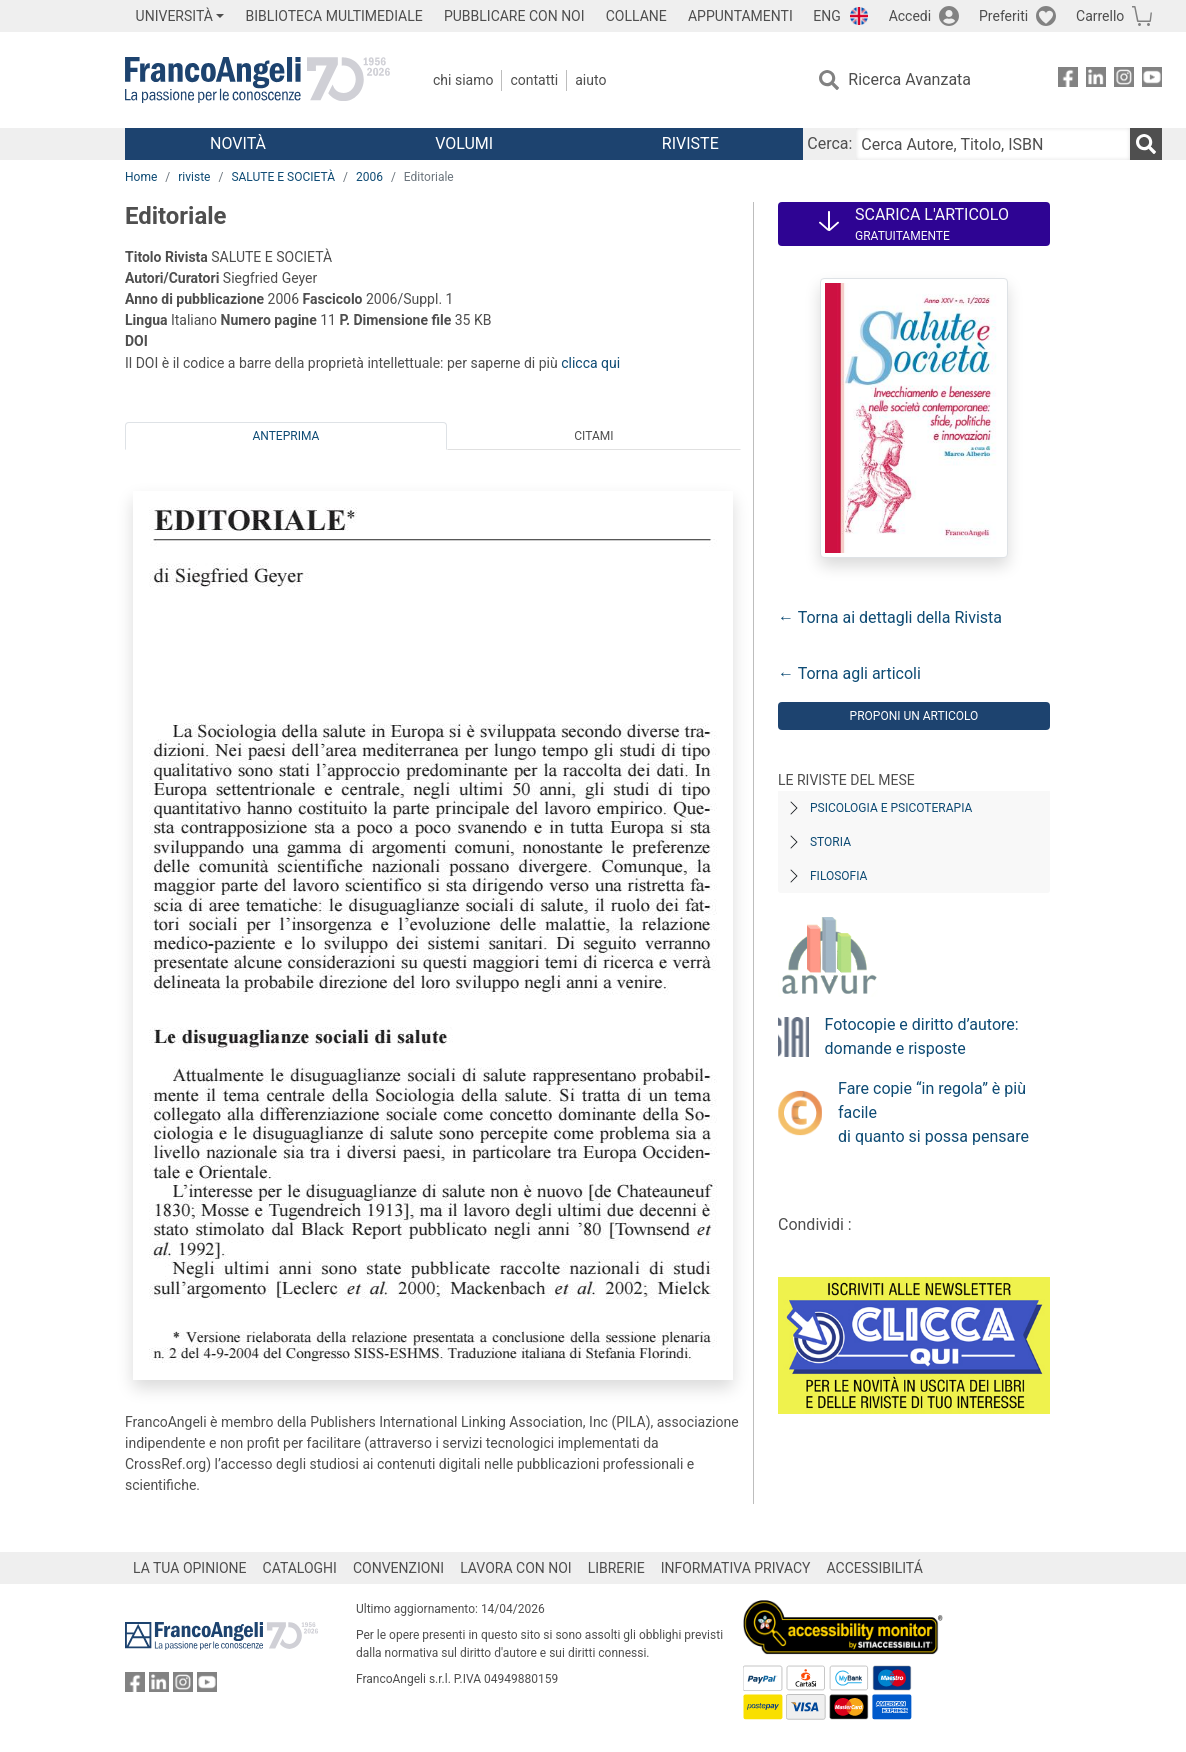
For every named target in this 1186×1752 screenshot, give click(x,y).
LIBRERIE (616, 1568)
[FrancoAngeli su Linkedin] (1096, 80)
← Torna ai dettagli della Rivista (890, 617)
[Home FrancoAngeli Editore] (257, 80)
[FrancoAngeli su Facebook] (1068, 80)
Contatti (534, 80)
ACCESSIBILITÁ (875, 1568)
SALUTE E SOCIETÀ (283, 177)
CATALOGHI (300, 1568)
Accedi (910, 16)
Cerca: (829, 143)
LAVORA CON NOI (516, 1568)
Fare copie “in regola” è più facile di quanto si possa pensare (933, 1112)
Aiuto (590, 80)
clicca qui (590, 363)
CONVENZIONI (398, 1568)
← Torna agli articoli (849, 673)
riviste (194, 177)
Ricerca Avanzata (909, 79)
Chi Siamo (463, 80)
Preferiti (1003, 16)
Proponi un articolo (914, 716)
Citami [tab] (593, 436)
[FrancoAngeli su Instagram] (1124, 80)
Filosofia (838, 876)
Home (141, 177)
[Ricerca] (1146, 144)
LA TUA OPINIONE (190, 1568)
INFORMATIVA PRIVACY (736, 1568)
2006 (369, 177)
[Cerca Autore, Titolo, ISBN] (993, 144)
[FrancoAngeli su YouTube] (1152, 80)
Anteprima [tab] (285, 436)
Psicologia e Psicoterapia (891, 808)
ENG (826, 16)
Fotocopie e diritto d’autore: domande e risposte (922, 1036)
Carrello (1100, 16)
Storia (830, 842)
